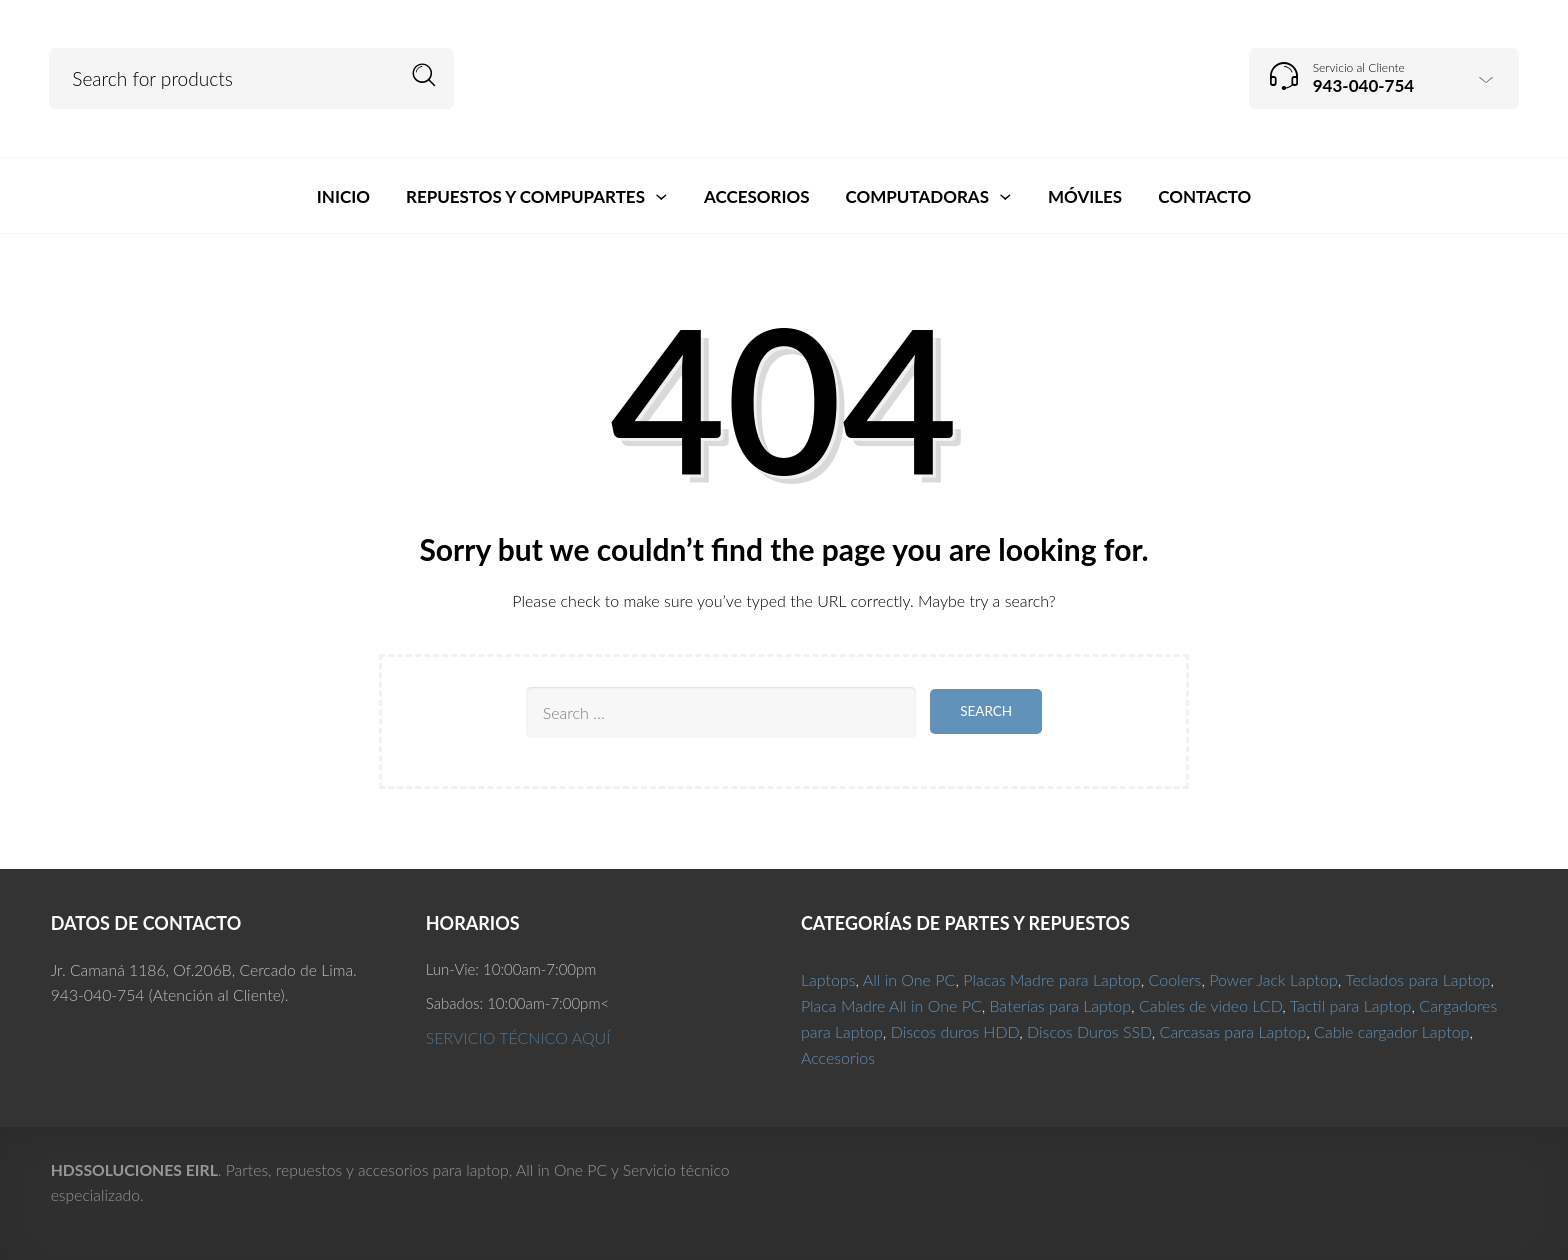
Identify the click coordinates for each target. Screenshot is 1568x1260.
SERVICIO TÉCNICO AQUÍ (518, 1037)
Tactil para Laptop (1351, 1005)
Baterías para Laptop (1060, 1005)
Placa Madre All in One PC (891, 1005)
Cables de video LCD (1210, 1005)
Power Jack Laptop (1273, 979)
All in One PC (909, 979)
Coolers (1175, 979)
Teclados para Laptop (1417, 979)
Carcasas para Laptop (1233, 1031)
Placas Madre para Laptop (1052, 979)
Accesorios (838, 1057)
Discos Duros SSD (1089, 1031)
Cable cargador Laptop (1391, 1031)
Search (424, 75)
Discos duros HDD (955, 1031)
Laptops (828, 979)
